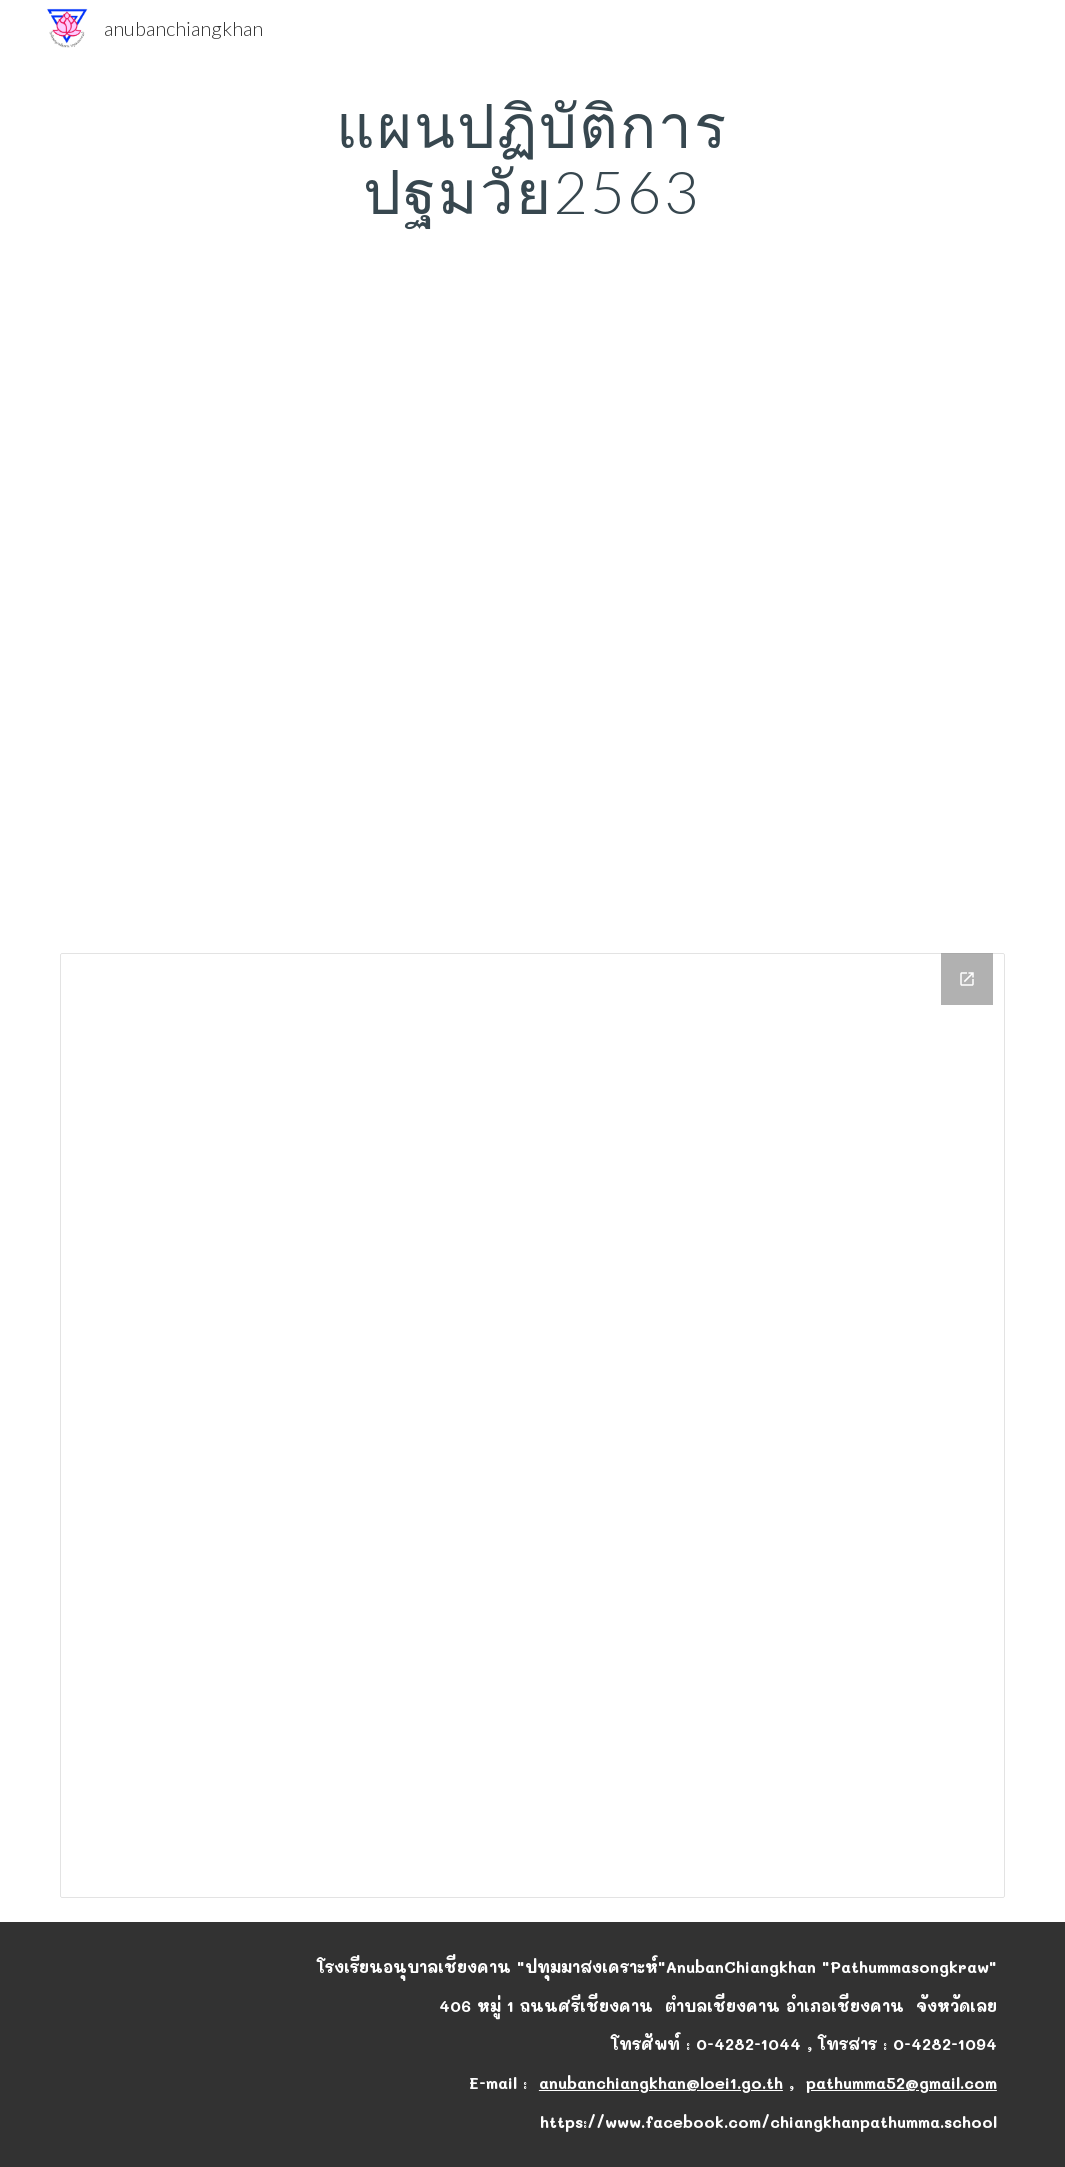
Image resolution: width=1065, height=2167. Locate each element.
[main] (533, 158)
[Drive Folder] (532, 1425)
